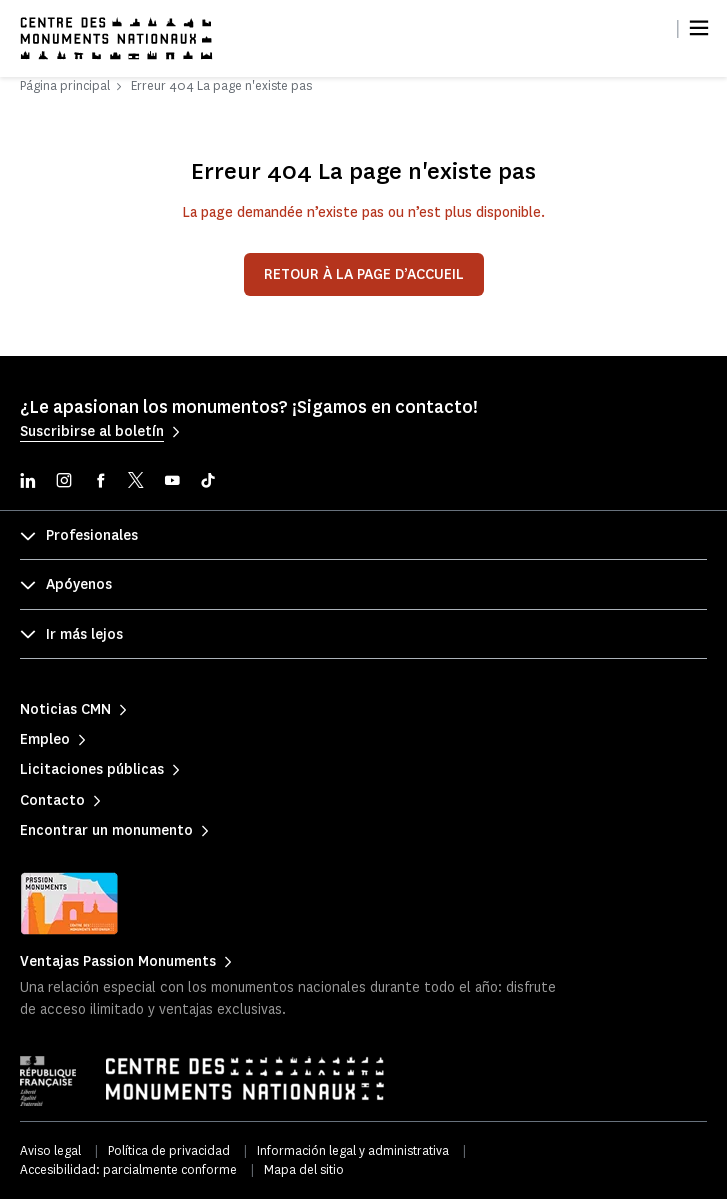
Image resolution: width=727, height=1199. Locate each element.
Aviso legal (50, 1150)
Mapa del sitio (304, 1169)
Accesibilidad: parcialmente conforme (128, 1169)
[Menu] (699, 28)
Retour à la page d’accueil (364, 274)
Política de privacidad (169, 1150)
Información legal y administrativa (353, 1150)
